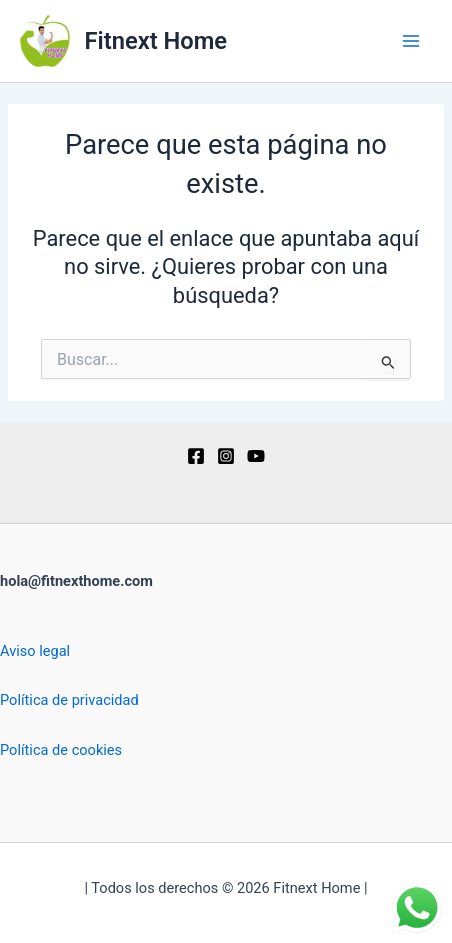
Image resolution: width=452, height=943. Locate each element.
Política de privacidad (69, 700)
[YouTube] (256, 456)
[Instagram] (226, 456)
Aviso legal (35, 651)
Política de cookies (61, 750)
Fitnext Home (156, 41)
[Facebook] (196, 456)
